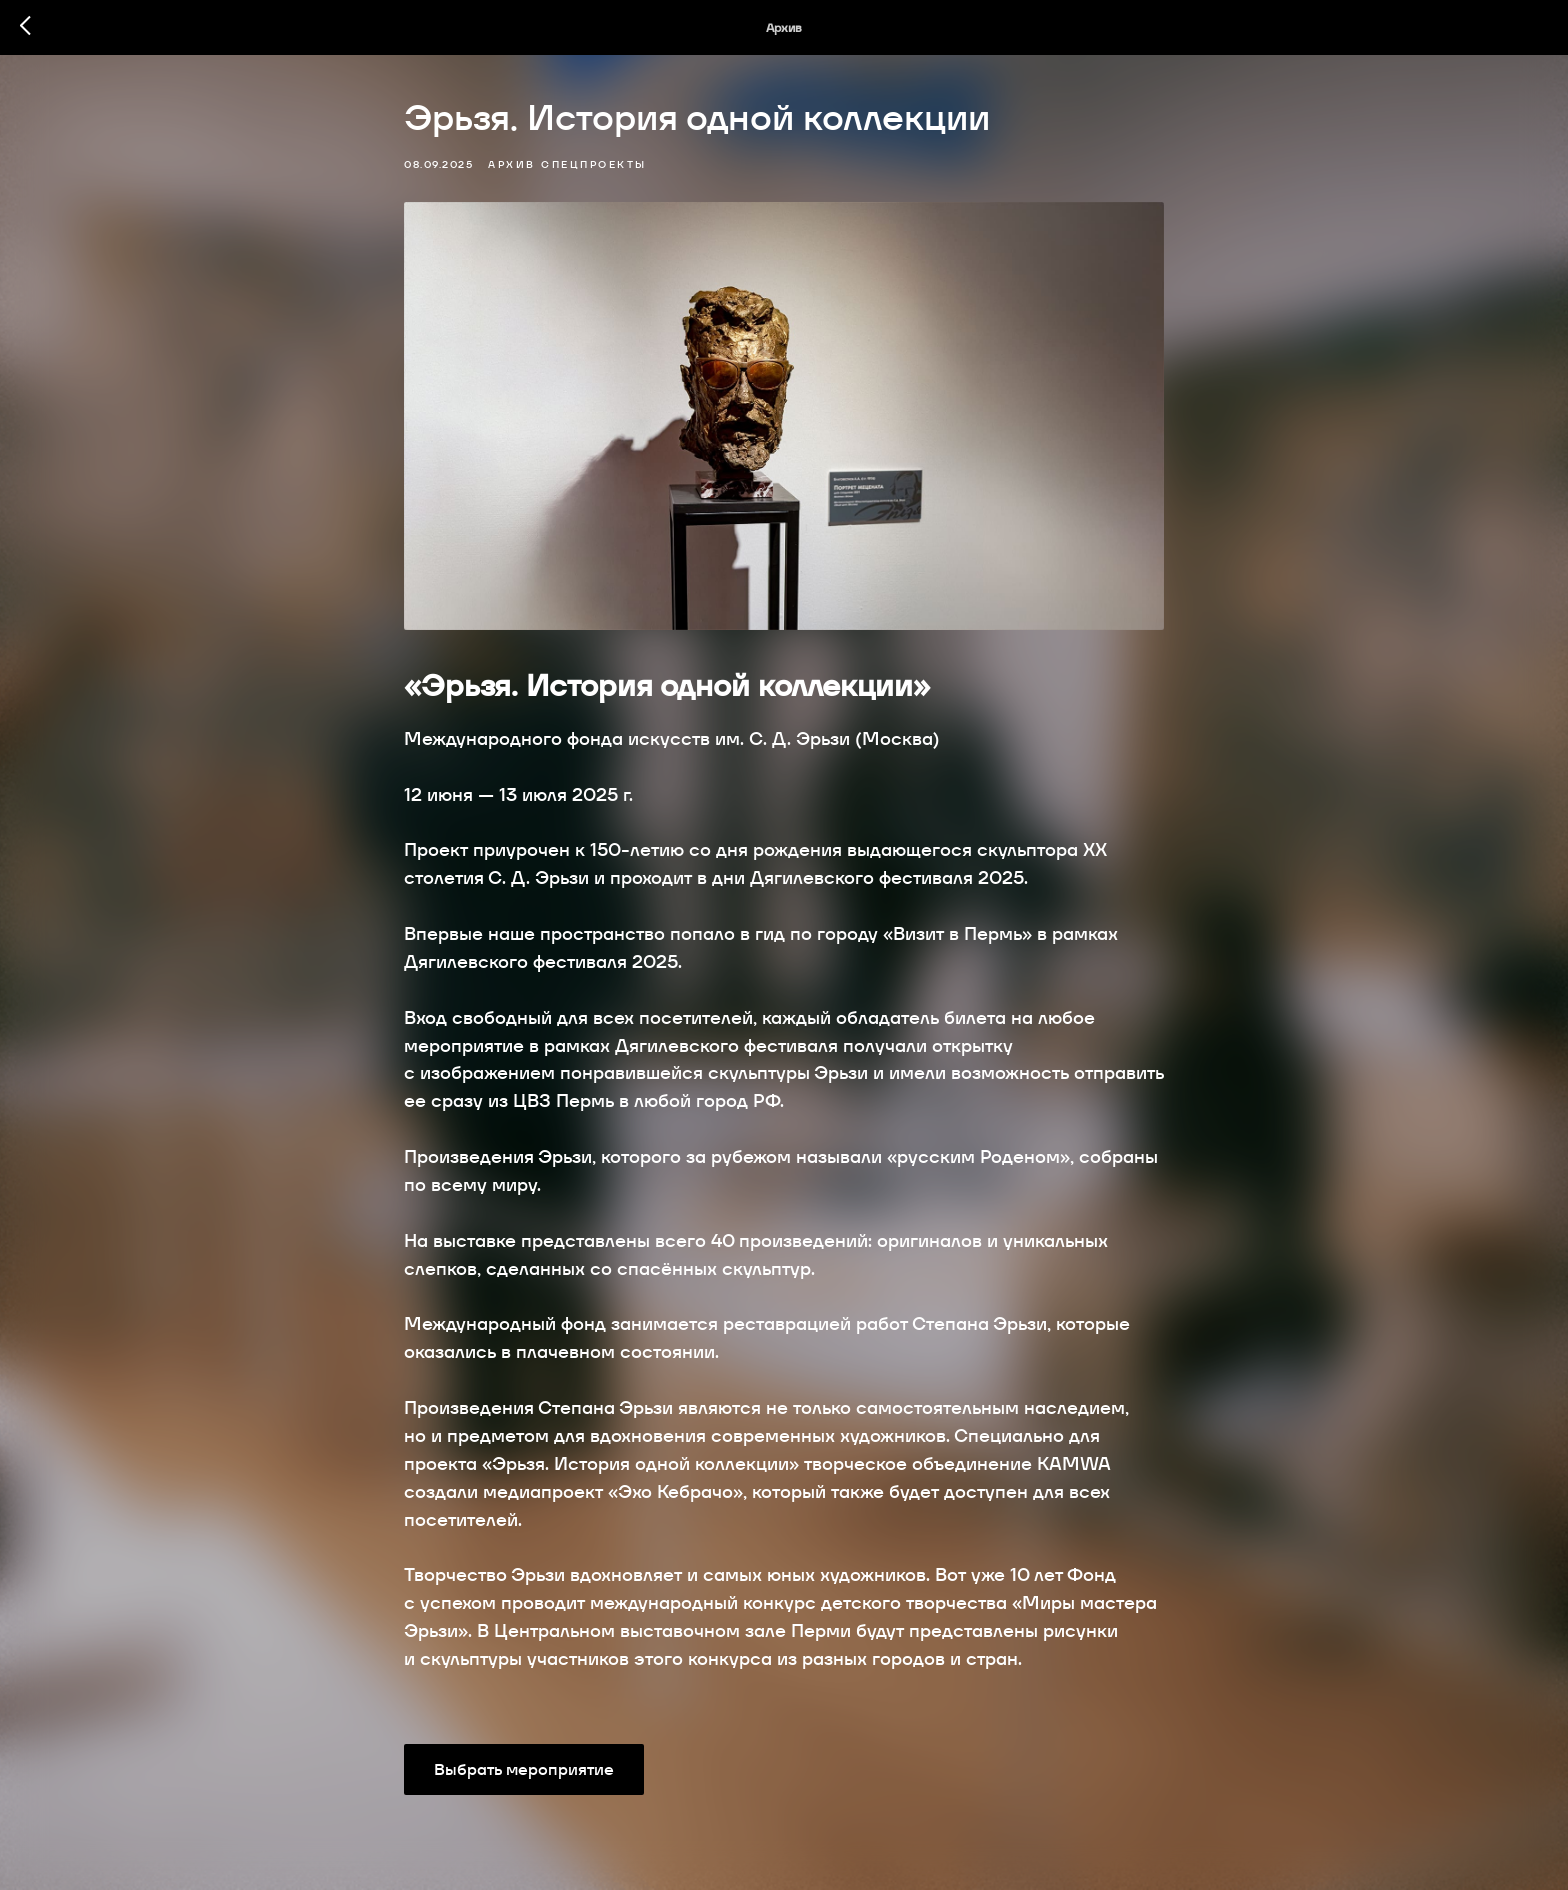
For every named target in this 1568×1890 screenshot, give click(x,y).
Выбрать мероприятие (524, 1769)
